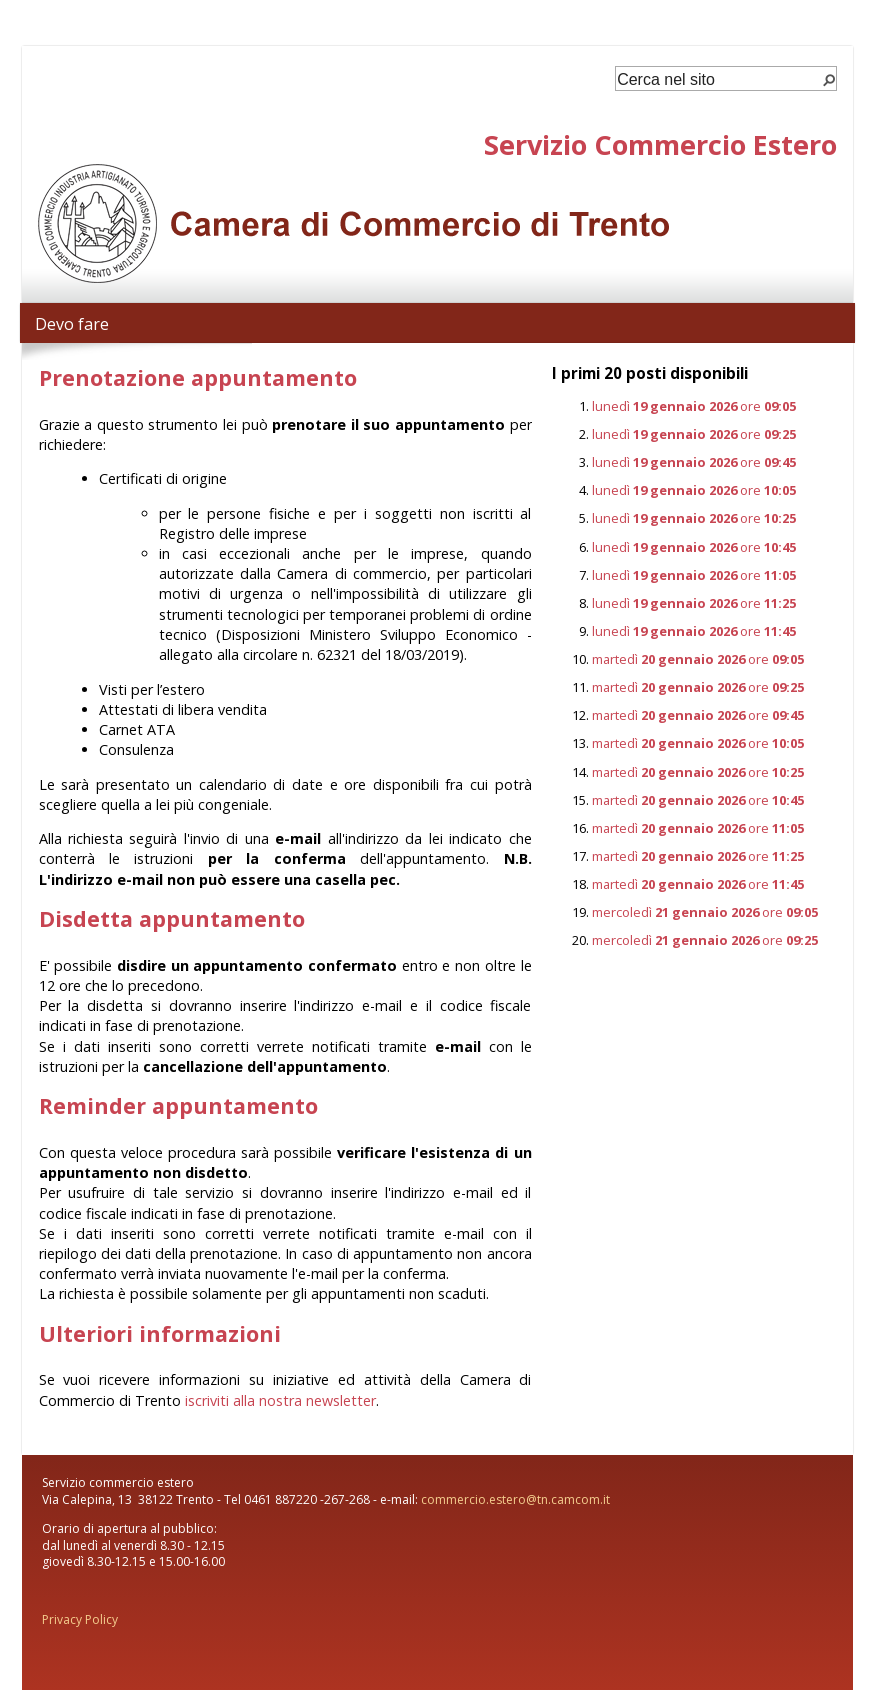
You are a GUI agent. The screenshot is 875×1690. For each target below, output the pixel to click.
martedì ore (698, 659)
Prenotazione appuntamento (198, 377)
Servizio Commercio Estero (660, 144)
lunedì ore (694, 406)
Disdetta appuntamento (172, 918)
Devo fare (72, 324)
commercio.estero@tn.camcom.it (515, 1499)
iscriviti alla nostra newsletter (280, 1400)
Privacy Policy (80, 1619)
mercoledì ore (705, 912)
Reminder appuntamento (178, 1105)
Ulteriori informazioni (160, 1333)
